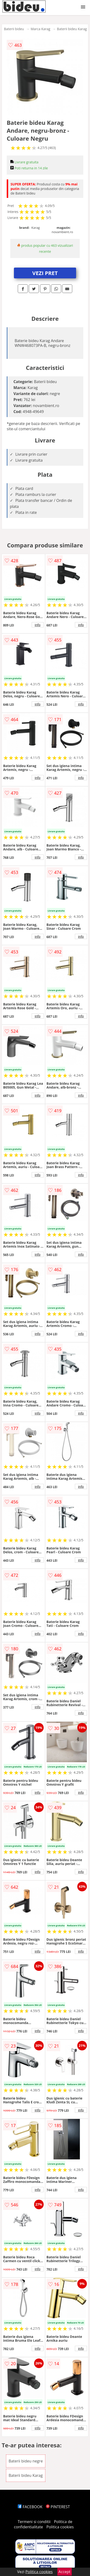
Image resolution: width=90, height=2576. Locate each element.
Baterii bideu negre (26, 2461)
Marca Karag (40, 29)
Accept (65, 2571)
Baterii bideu (14, 29)
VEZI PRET (45, 272)
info (38, 625)
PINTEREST (58, 2506)
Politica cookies (60, 2527)
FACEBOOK (30, 2506)
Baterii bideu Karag (72, 29)
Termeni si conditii (34, 2521)
